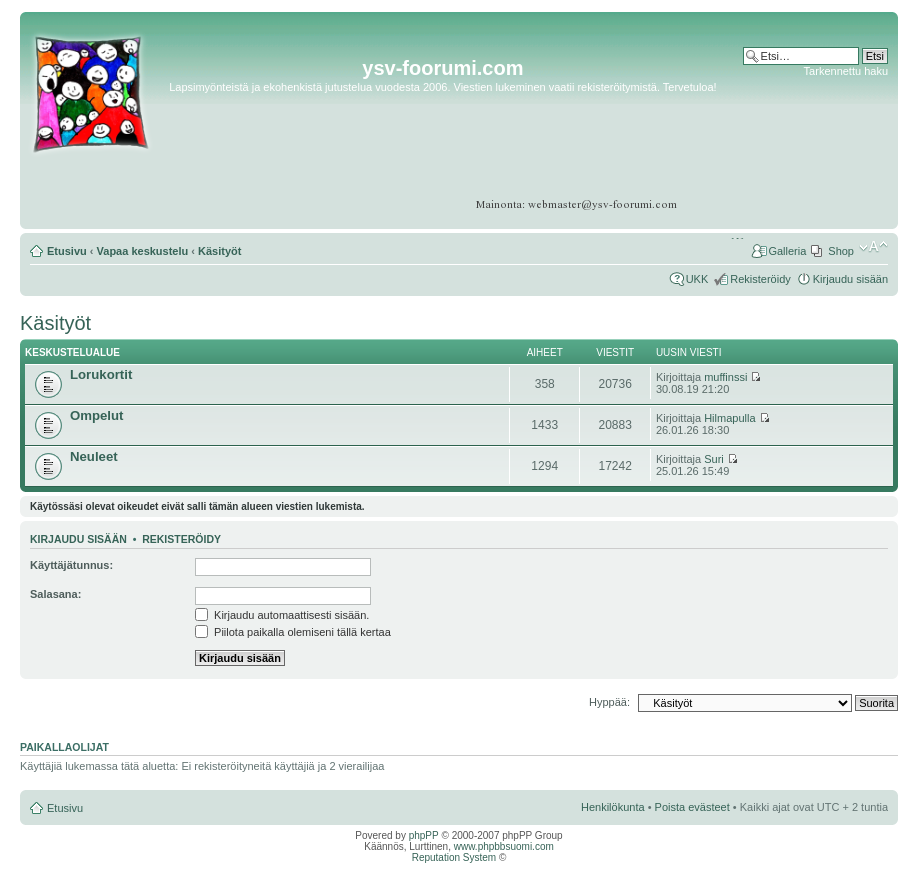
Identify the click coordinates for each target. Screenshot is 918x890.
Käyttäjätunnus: (71, 565)
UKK (697, 279)
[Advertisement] (810, 139)
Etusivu (67, 251)
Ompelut (96, 415)
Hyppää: (609, 702)
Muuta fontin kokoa (873, 247)
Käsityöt (219, 251)
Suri (714, 459)
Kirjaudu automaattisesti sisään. (282, 615)
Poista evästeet (692, 807)
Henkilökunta (613, 807)
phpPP (424, 835)
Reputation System (454, 857)
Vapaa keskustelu (143, 251)
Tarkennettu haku (846, 71)
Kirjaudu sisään (850, 279)
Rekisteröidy (760, 279)
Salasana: (55, 594)
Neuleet (94, 456)
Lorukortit (101, 374)
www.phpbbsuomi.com (504, 846)
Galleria (787, 251)
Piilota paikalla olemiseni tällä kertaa (293, 632)
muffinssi (725, 377)
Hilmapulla (729, 418)
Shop (841, 251)
